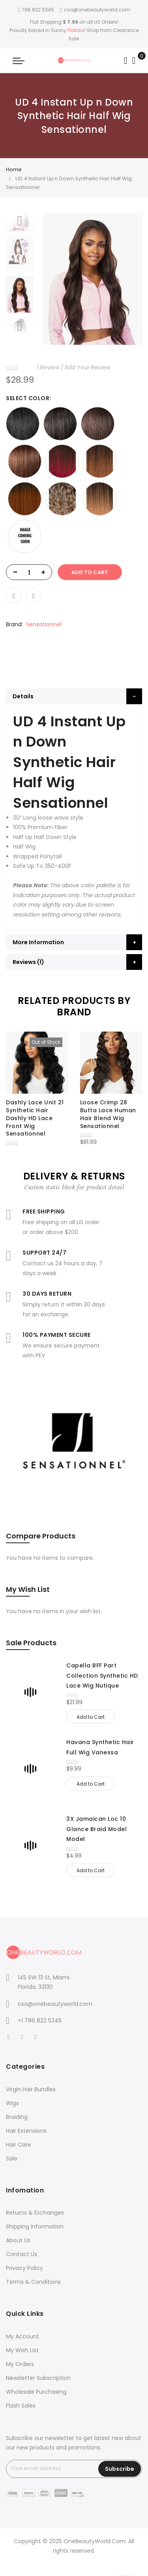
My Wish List (22, 2350)
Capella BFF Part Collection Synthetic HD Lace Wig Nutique (102, 1675)
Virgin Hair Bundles (31, 2089)
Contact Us (21, 2254)
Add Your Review (87, 367)
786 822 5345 (36, 9)
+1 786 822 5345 (40, 2020)
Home (14, 169)
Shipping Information (35, 2226)
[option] (20, 294)
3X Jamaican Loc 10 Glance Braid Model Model (96, 1829)
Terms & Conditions (33, 2282)
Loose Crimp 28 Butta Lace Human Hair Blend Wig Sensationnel (108, 1114)
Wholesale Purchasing (36, 2392)
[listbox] (74, 480)
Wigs (12, 2103)
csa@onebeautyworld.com (95, 9)
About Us (18, 2240)
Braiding (17, 2117)
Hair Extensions (26, 2131)
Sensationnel (44, 624)
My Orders (20, 2364)
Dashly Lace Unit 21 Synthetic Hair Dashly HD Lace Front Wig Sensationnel (35, 1118)
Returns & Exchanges (35, 2213)
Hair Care (18, 2145)
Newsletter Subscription (38, 2378)
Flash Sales (21, 2406)
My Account (22, 2336)
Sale (11, 2158)
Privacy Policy (24, 2268)
